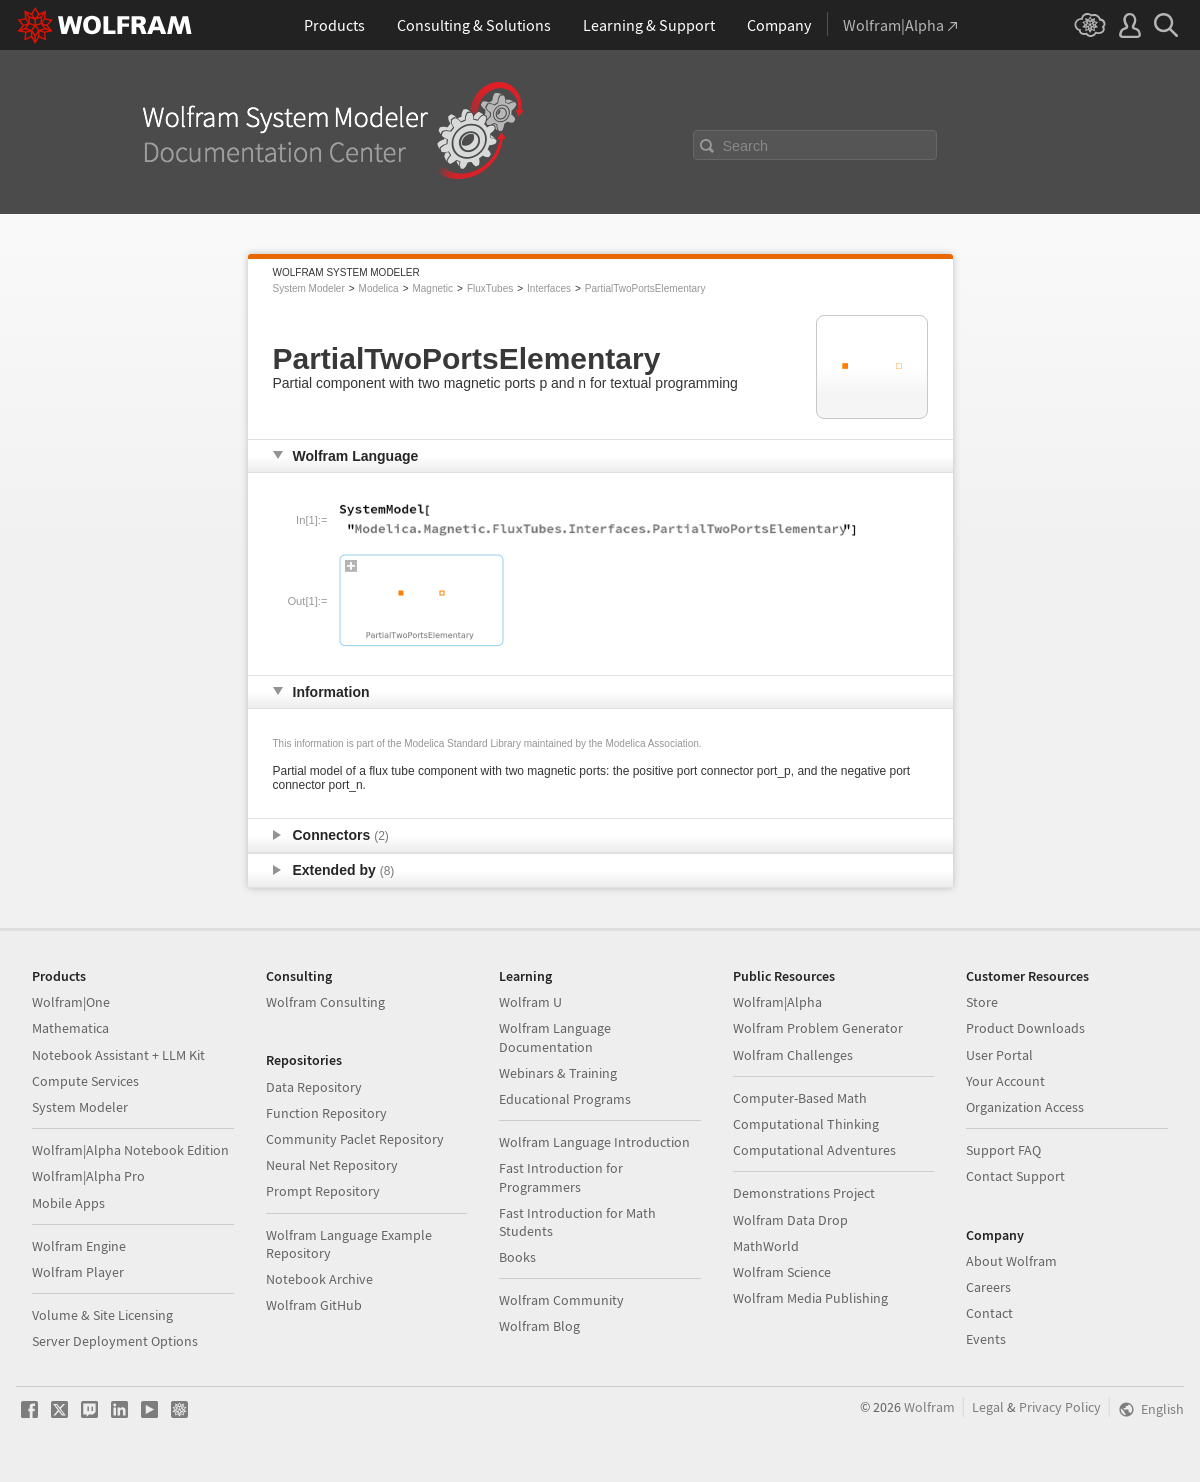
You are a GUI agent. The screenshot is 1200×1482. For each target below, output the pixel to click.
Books (517, 1257)
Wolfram (929, 1407)
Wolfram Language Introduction (594, 1142)
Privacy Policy (1060, 1407)
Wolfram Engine (79, 1246)
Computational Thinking (806, 1124)
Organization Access (1025, 1107)
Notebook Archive (319, 1279)
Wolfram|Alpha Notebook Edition (130, 1150)
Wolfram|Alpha (777, 1002)
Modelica (379, 288)
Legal (988, 1407)
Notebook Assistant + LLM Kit (118, 1055)
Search (746, 146)
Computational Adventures (814, 1150)
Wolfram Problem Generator (818, 1028)
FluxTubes (490, 288)
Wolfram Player (78, 1272)
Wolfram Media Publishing (810, 1298)
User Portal (999, 1055)
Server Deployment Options (115, 1341)
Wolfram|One (71, 1002)
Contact (989, 1313)
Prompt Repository (323, 1191)
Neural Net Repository (332, 1165)
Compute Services (85, 1081)
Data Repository (314, 1087)
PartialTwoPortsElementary (645, 288)
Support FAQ (1003, 1150)
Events (986, 1339)
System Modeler (309, 288)
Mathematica (70, 1028)
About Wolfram (1011, 1261)
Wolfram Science (782, 1272)
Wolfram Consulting (325, 1002)
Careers (988, 1287)
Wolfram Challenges (793, 1055)
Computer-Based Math (800, 1098)
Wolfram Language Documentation (555, 1037)
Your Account (1005, 1081)
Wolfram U (530, 1002)
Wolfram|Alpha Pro (88, 1176)
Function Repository (326, 1113)
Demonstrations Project (804, 1193)
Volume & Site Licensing (102, 1315)
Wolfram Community (561, 1300)
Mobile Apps (68, 1203)
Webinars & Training (558, 1073)
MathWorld (766, 1246)
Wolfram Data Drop (790, 1220)
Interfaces (549, 288)
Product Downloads (1025, 1028)
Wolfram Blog (539, 1326)
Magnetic (432, 288)
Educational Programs (565, 1099)
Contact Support (1015, 1176)
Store (982, 1002)
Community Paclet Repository (355, 1139)
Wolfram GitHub (314, 1305)
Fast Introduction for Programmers (561, 1177)
